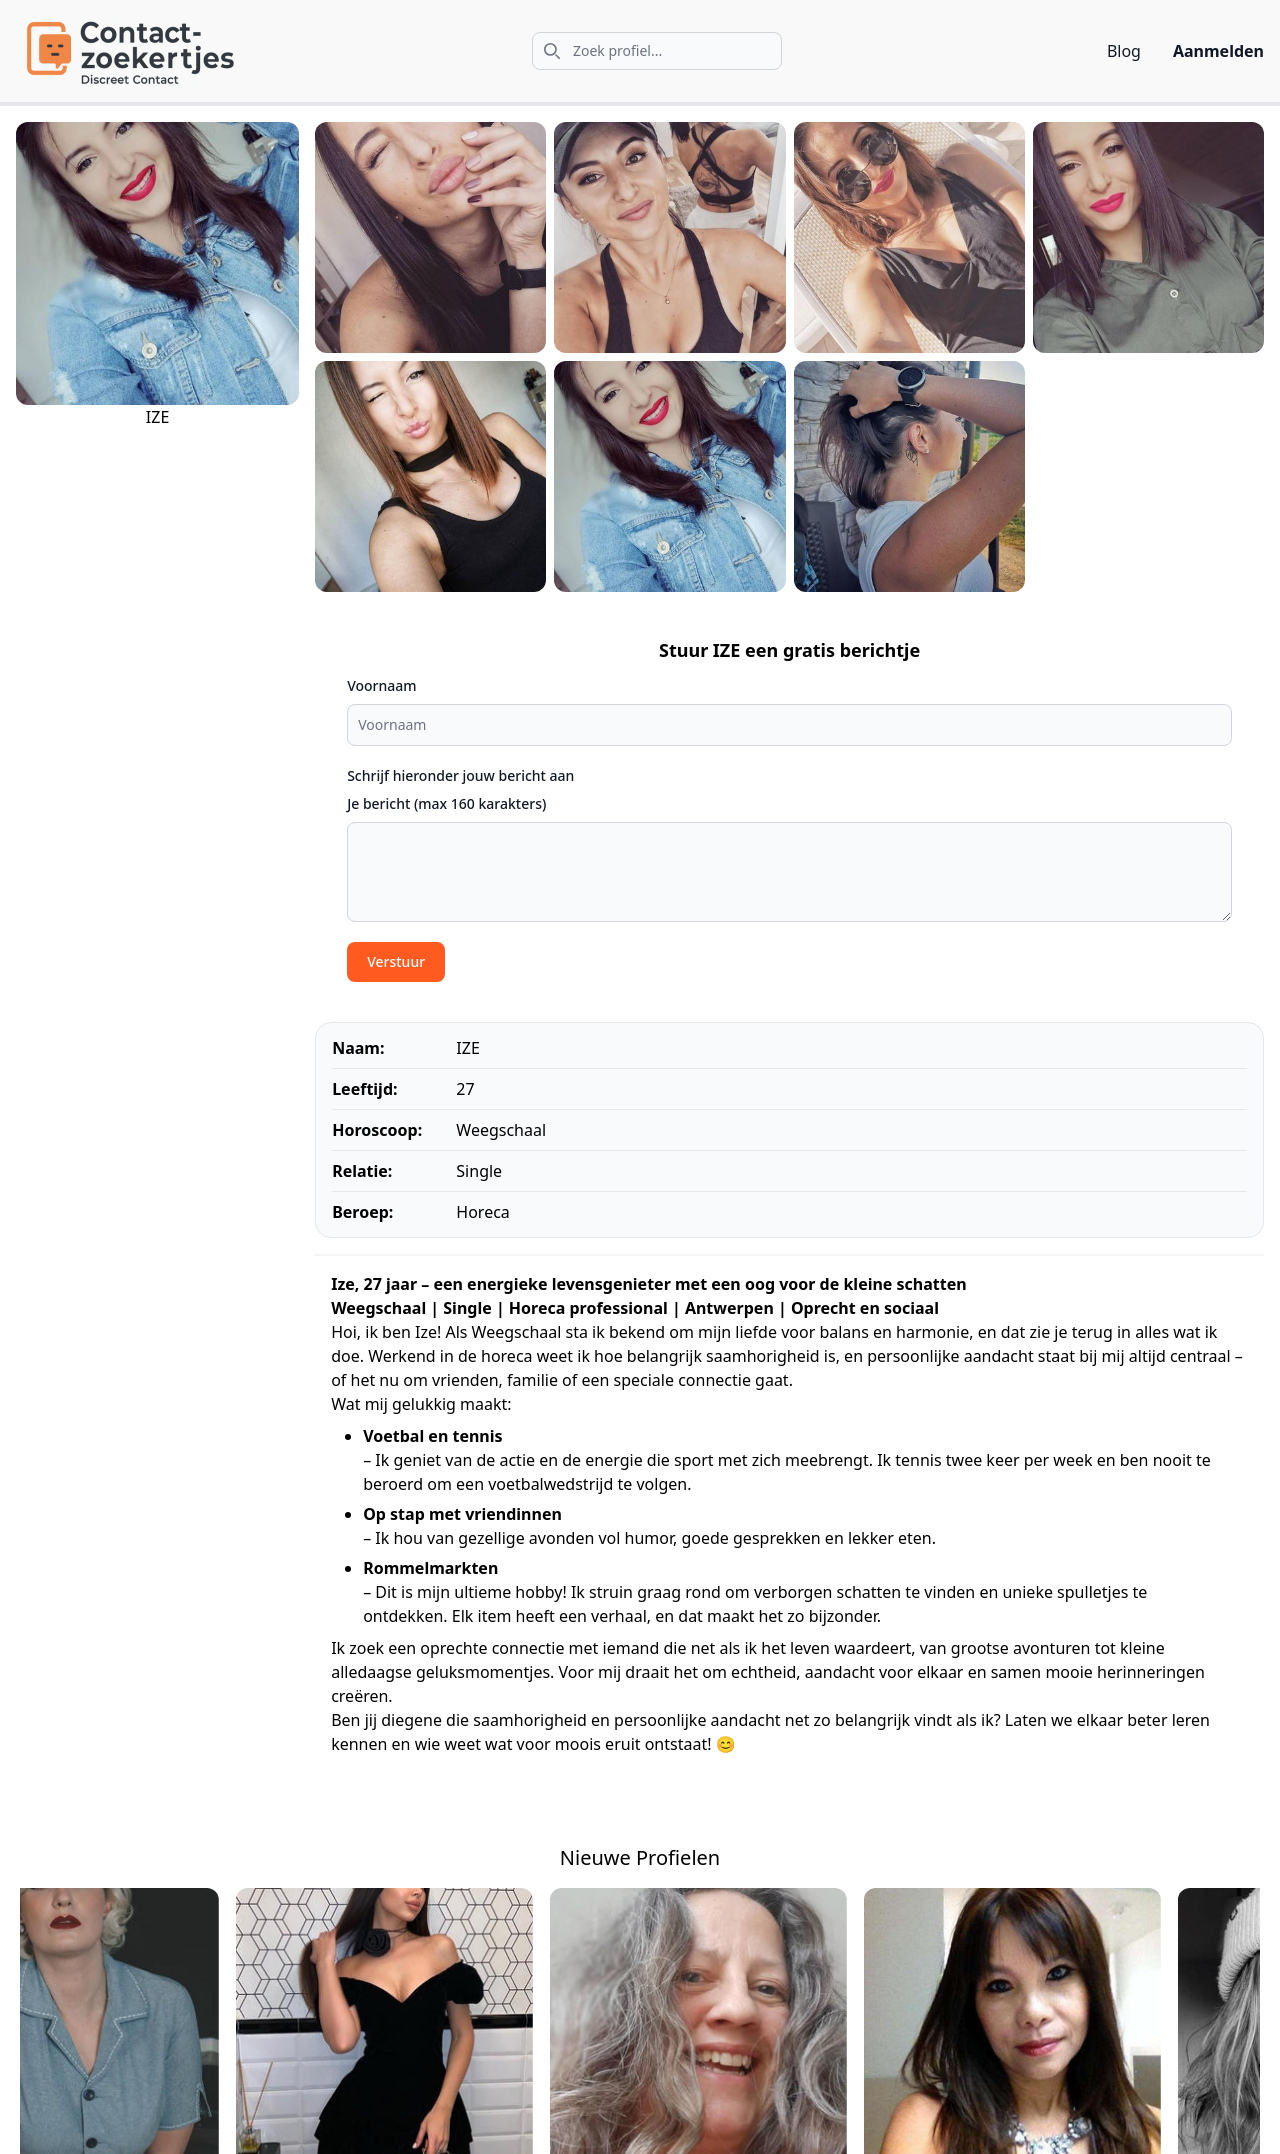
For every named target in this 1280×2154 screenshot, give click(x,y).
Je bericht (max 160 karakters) (446, 803)
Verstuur (396, 961)
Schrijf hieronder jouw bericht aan (460, 775)
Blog (1124, 51)
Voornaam (381, 685)
